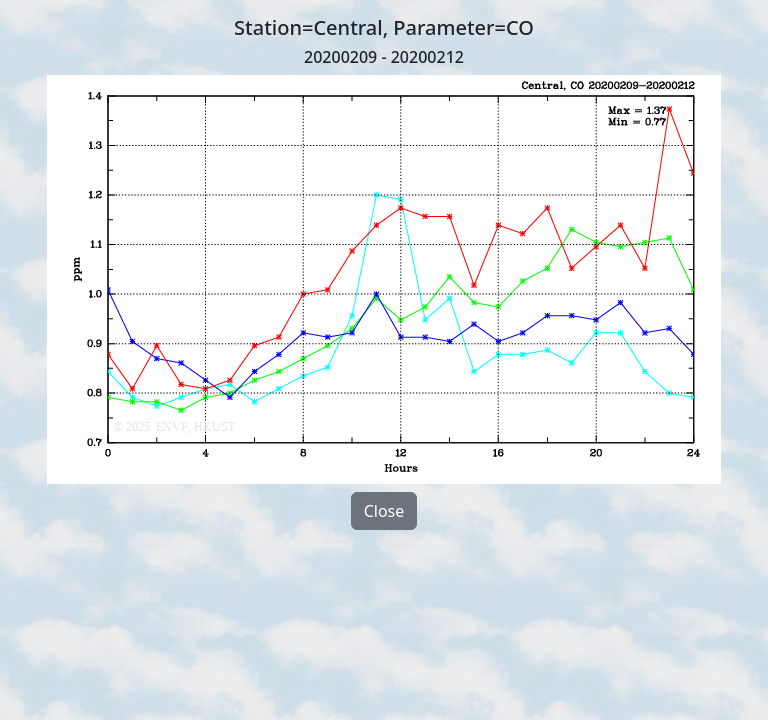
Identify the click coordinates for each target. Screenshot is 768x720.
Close (384, 511)
